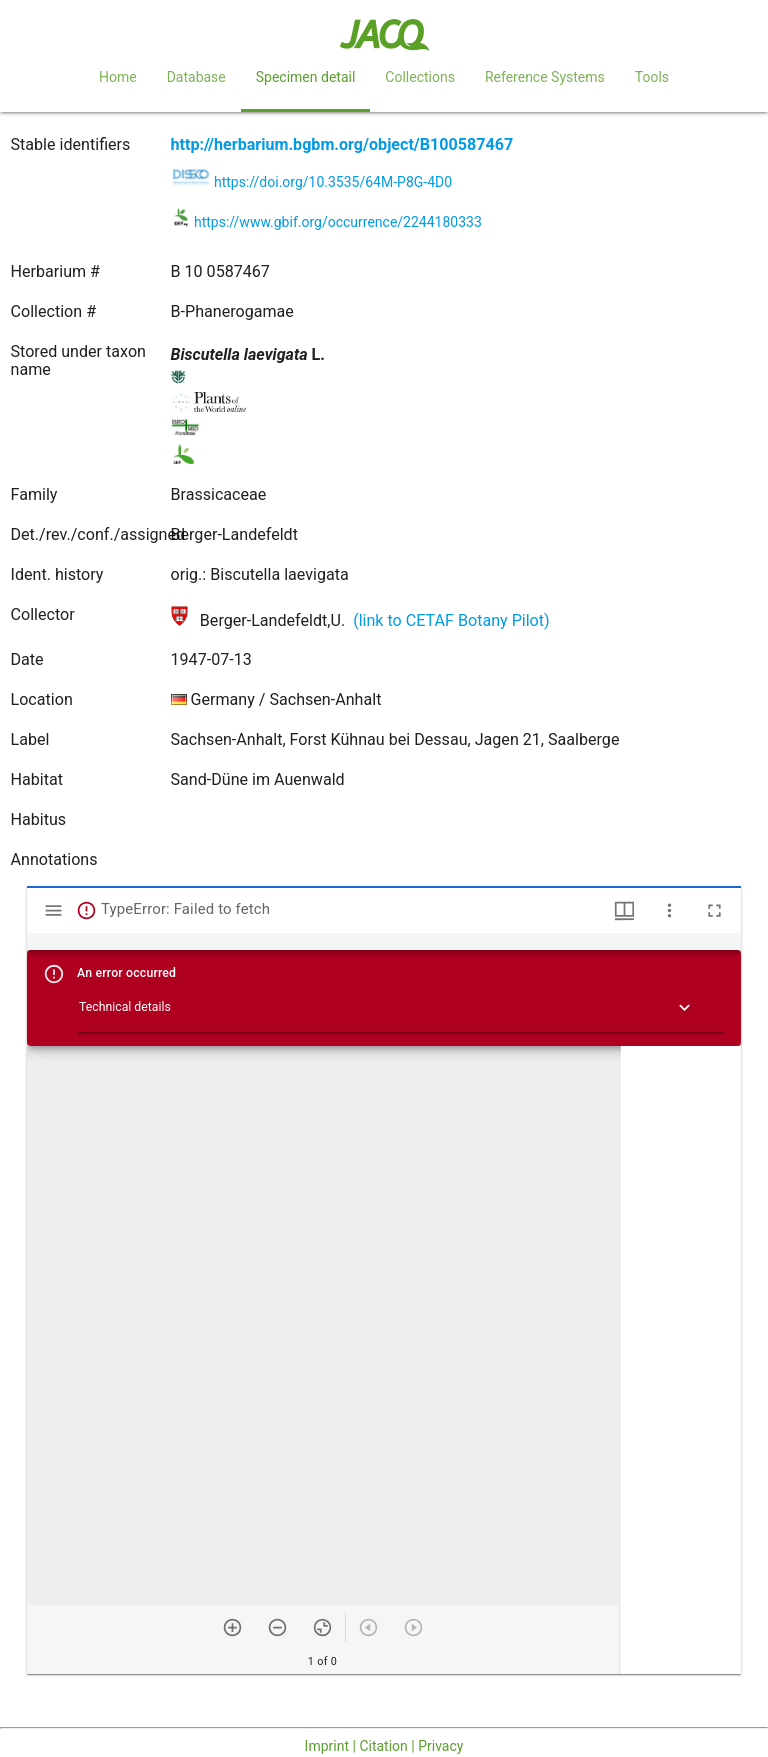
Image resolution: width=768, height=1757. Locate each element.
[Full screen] (714, 910)
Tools (652, 77)
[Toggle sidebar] (53, 910)
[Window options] (669, 910)
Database (196, 77)
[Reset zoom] (322, 1627)
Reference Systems (545, 77)
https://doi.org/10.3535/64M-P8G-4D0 (333, 182)
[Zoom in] (232, 1627)
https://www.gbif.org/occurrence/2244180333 (338, 222)
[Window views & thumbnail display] (624, 910)
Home (118, 77)
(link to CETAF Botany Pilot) (451, 620)
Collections (420, 77)
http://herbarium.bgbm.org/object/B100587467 (342, 144)
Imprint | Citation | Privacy (384, 1746)
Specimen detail (306, 77)
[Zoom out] (277, 1627)
